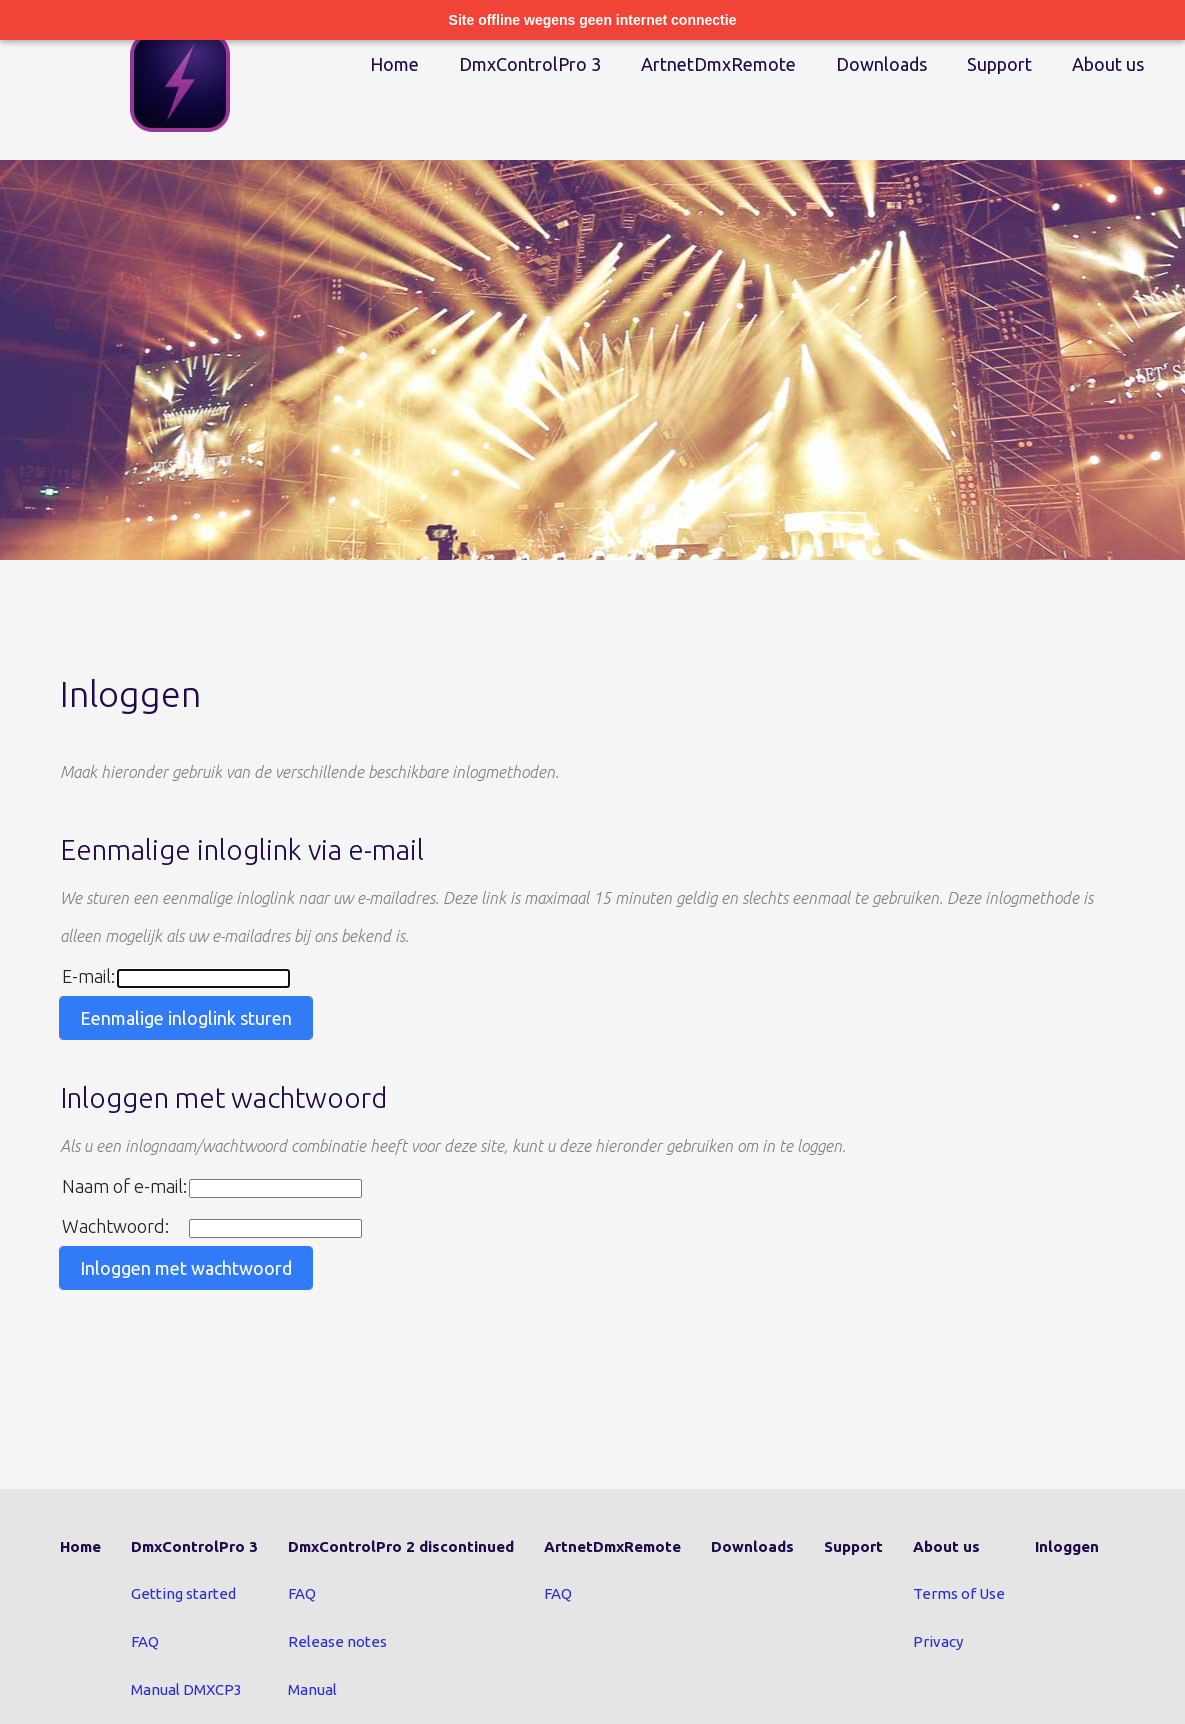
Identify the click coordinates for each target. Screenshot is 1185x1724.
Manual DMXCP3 (186, 1689)
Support (999, 64)
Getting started (183, 1593)
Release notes (337, 1641)
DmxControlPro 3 (530, 64)
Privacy (938, 1641)
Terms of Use (959, 1593)
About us (1108, 64)
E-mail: (88, 976)
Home (394, 64)
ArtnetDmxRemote (718, 64)
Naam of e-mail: (124, 1186)
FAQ (145, 1641)
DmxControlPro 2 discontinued (401, 1546)
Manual (312, 1689)
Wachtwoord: (115, 1226)
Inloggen (1067, 1546)
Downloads (881, 64)
